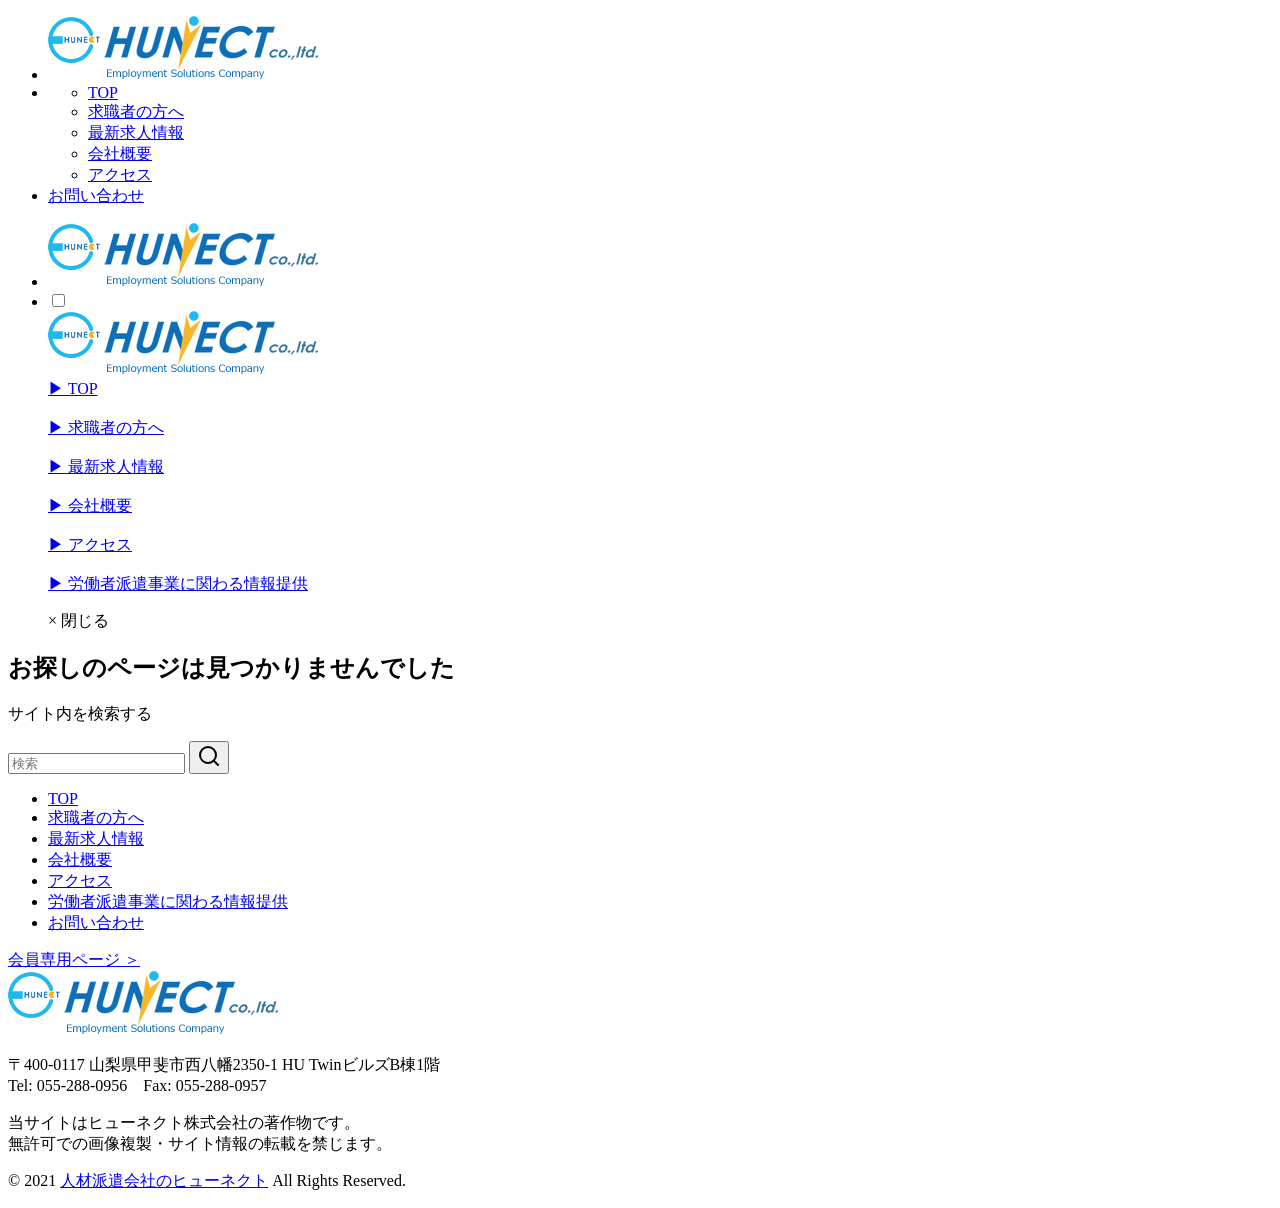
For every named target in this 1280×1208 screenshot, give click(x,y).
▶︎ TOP (73, 388)
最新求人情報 (136, 132)
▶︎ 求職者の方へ (106, 427)
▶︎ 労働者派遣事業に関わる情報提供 (178, 583)
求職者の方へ (136, 111)
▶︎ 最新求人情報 (106, 466)
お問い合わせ (96, 195)
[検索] (96, 763)
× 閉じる (78, 620)
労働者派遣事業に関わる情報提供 (168, 901)
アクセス (120, 174)
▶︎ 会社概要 (90, 505)
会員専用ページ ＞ (74, 959)
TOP (103, 92)
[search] (209, 757)
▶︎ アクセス (90, 544)
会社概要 (120, 153)
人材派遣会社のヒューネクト (164, 1180)
